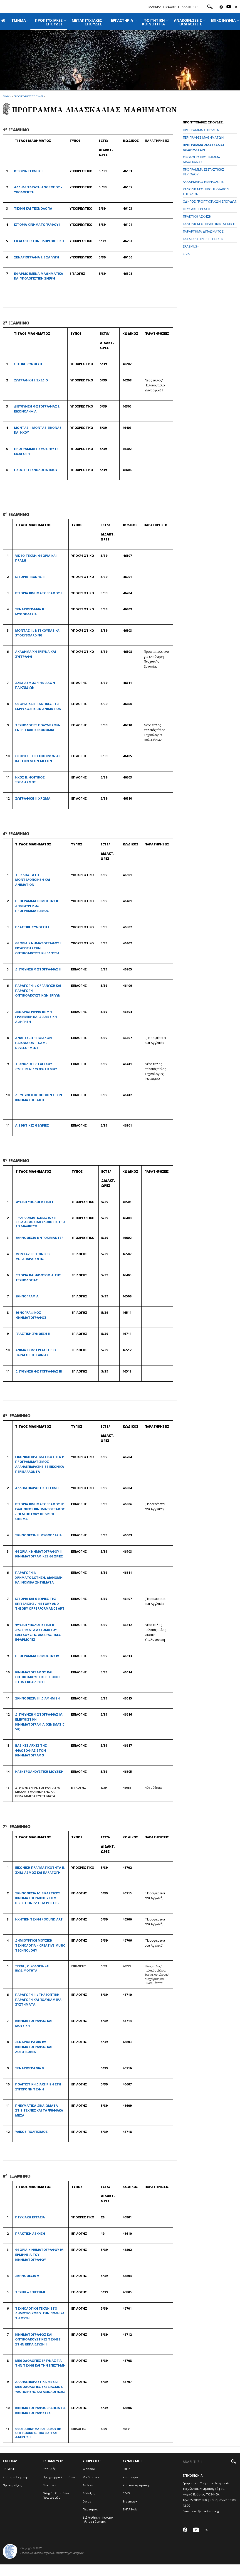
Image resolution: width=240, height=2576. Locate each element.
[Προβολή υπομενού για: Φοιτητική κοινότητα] (167, 20)
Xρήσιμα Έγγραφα (16, 2477)
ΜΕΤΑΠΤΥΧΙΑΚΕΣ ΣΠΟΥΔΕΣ (87, 22)
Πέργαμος (90, 2509)
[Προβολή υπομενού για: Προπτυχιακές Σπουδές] (65, 20)
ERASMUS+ (191, 246)
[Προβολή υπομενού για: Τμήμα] (28, 20)
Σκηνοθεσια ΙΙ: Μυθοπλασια (38, 1535)
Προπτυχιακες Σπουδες (28, 96)
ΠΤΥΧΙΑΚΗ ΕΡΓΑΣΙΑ (196, 209)
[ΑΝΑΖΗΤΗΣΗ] (198, 6)
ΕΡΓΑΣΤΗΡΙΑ (122, 20)
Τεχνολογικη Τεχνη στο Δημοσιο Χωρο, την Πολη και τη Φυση (40, 2313)
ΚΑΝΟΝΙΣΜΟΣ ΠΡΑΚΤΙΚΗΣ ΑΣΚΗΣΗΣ (210, 224)
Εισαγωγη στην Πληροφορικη (39, 241)
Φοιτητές (49, 2485)
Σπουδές (49, 2469)
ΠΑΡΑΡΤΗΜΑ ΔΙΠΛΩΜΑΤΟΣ (203, 231)
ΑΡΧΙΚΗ (7, 96)
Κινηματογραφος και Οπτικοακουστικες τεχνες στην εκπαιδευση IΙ (37, 2339)
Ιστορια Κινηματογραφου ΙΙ (38, 593)
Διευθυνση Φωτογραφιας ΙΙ (38, 969)
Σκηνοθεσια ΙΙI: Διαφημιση (37, 1698)
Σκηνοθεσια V (27, 2276)
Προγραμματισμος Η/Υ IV (37, 1656)
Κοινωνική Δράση (136, 2485)
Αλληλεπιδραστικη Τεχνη (36, 1488)
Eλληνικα (154, 7)
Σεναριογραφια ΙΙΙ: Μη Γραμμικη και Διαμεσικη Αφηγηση (36, 1016)
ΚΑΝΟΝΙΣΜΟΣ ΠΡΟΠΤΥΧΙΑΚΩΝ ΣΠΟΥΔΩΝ (206, 191)
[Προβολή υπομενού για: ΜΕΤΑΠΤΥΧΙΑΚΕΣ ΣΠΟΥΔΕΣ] (104, 20)
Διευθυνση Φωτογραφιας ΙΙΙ (38, 1371)
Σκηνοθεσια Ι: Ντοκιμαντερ (39, 1237)
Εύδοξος (89, 2493)
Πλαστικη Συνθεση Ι (32, 927)
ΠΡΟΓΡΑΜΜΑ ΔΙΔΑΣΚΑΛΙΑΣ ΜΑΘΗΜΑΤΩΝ (204, 147)
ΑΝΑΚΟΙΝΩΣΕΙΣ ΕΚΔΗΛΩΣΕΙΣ (188, 22)
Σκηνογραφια (27, 1296)
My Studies (91, 2477)
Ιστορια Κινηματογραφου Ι (37, 224)
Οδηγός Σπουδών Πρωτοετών (56, 2495)
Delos (87, 2501)
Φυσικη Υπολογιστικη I (34, 1202)
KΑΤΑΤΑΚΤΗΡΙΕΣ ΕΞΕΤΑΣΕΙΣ (203, 239)
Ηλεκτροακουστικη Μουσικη (39, 1771)
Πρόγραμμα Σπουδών (59, 2477)
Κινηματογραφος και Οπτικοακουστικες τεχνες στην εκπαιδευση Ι (37, 1677)
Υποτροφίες (131, 2477)
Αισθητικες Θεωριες (32, 1125)
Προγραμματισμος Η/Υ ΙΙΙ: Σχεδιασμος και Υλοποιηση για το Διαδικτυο (40, 1222)
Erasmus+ (130, 2501)
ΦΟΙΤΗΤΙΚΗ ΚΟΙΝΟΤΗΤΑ (153, 22)
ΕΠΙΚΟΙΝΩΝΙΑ (223, 20)
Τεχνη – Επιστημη (31, 2292)
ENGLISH (9, 2469)
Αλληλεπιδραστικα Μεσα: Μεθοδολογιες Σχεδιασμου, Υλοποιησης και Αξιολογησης (40, 2387)
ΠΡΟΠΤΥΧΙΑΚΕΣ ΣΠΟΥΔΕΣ (49, 22)
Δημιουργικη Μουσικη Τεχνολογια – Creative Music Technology (40, 1945)
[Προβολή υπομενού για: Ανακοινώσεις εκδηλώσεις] (204, 20)
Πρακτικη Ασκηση (30, 2233)
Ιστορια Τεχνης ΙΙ (30, 577)
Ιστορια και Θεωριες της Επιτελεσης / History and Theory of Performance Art (39, 1603)
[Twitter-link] (236, 7)
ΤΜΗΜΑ (18, 20)
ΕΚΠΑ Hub (130, 2509)
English (171, 7)
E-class (88, 2485)
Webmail (89, 2469)
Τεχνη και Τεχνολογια (33, 208)
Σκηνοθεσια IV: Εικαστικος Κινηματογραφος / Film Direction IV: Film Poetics (37, 1898)
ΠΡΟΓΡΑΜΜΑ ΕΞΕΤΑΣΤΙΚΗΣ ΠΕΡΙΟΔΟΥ (203, 171)
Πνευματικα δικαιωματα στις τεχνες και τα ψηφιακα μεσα (39, 2110)
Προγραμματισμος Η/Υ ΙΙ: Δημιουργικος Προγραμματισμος (37, 906)
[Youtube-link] (228, 7)
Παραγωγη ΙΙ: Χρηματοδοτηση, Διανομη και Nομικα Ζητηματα (38, 1577)
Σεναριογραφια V (29, 2068)
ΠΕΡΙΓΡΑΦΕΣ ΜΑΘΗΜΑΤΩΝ (203, 137)
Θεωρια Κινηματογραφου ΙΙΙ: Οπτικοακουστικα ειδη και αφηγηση (38, 2433)
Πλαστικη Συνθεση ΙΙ (32, 1333)
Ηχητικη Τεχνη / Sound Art (39, 1919)
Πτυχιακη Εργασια (30, 2217)
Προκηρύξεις (12, 2485)
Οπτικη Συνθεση (28, 364)
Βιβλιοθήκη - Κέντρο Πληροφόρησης (98, 2519)
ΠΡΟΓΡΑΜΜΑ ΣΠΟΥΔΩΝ (201, 130)
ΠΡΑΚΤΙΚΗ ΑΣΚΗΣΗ (197, 216)
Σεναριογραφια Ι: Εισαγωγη (36, 257)
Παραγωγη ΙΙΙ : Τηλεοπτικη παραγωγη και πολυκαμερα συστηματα (38, 1999)
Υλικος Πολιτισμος (31, 2131)
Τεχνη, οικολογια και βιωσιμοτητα (32, 1968)
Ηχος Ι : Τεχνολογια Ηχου (35, 470)
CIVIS (186, 254)
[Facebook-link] (221, 7)
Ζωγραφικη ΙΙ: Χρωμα (32, 798)
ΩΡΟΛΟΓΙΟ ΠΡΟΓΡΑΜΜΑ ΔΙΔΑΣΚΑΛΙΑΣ (201, 159)
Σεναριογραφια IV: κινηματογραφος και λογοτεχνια (33, 2047)
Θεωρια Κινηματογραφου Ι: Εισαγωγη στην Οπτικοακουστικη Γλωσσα (38, 948)
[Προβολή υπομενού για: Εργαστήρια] (135, 20)
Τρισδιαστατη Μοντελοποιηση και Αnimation (32, 880)
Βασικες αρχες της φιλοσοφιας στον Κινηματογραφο (31, 1750)
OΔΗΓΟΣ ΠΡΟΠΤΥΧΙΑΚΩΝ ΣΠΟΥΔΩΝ (210, 201)
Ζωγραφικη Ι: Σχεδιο (31, 380)
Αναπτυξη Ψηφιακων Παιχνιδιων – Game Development (33, 1043)
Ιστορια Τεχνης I (28, 171)
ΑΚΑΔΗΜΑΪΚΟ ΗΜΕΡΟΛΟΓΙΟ (204, 181)
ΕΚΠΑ (126, 2469)
